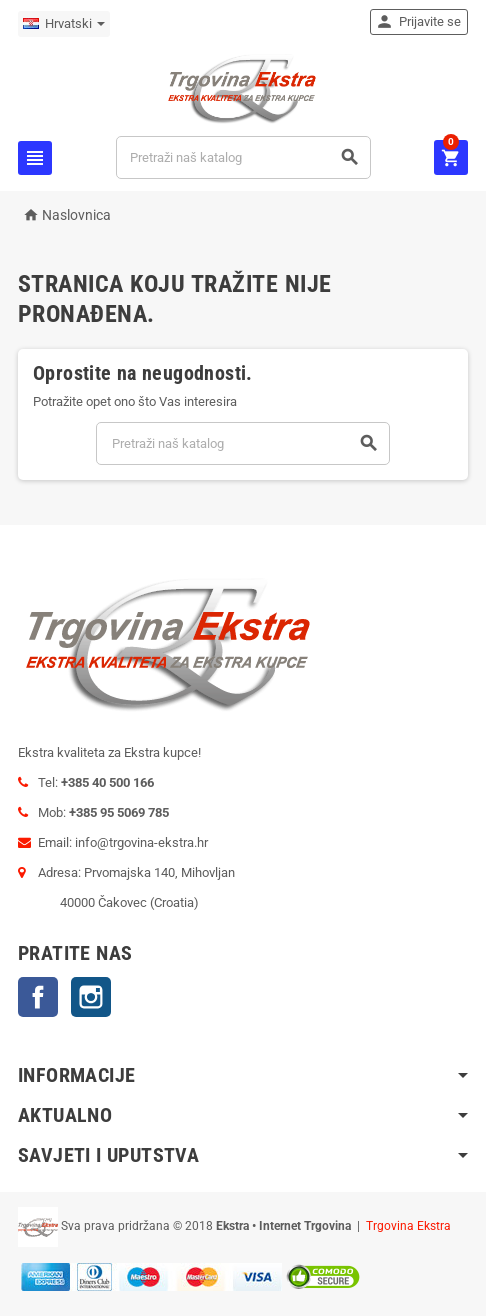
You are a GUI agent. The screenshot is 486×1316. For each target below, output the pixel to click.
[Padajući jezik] (64, 24)
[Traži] (243, 157)
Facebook (38, 997)
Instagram (91, 997)
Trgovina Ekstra (408, 1226)
